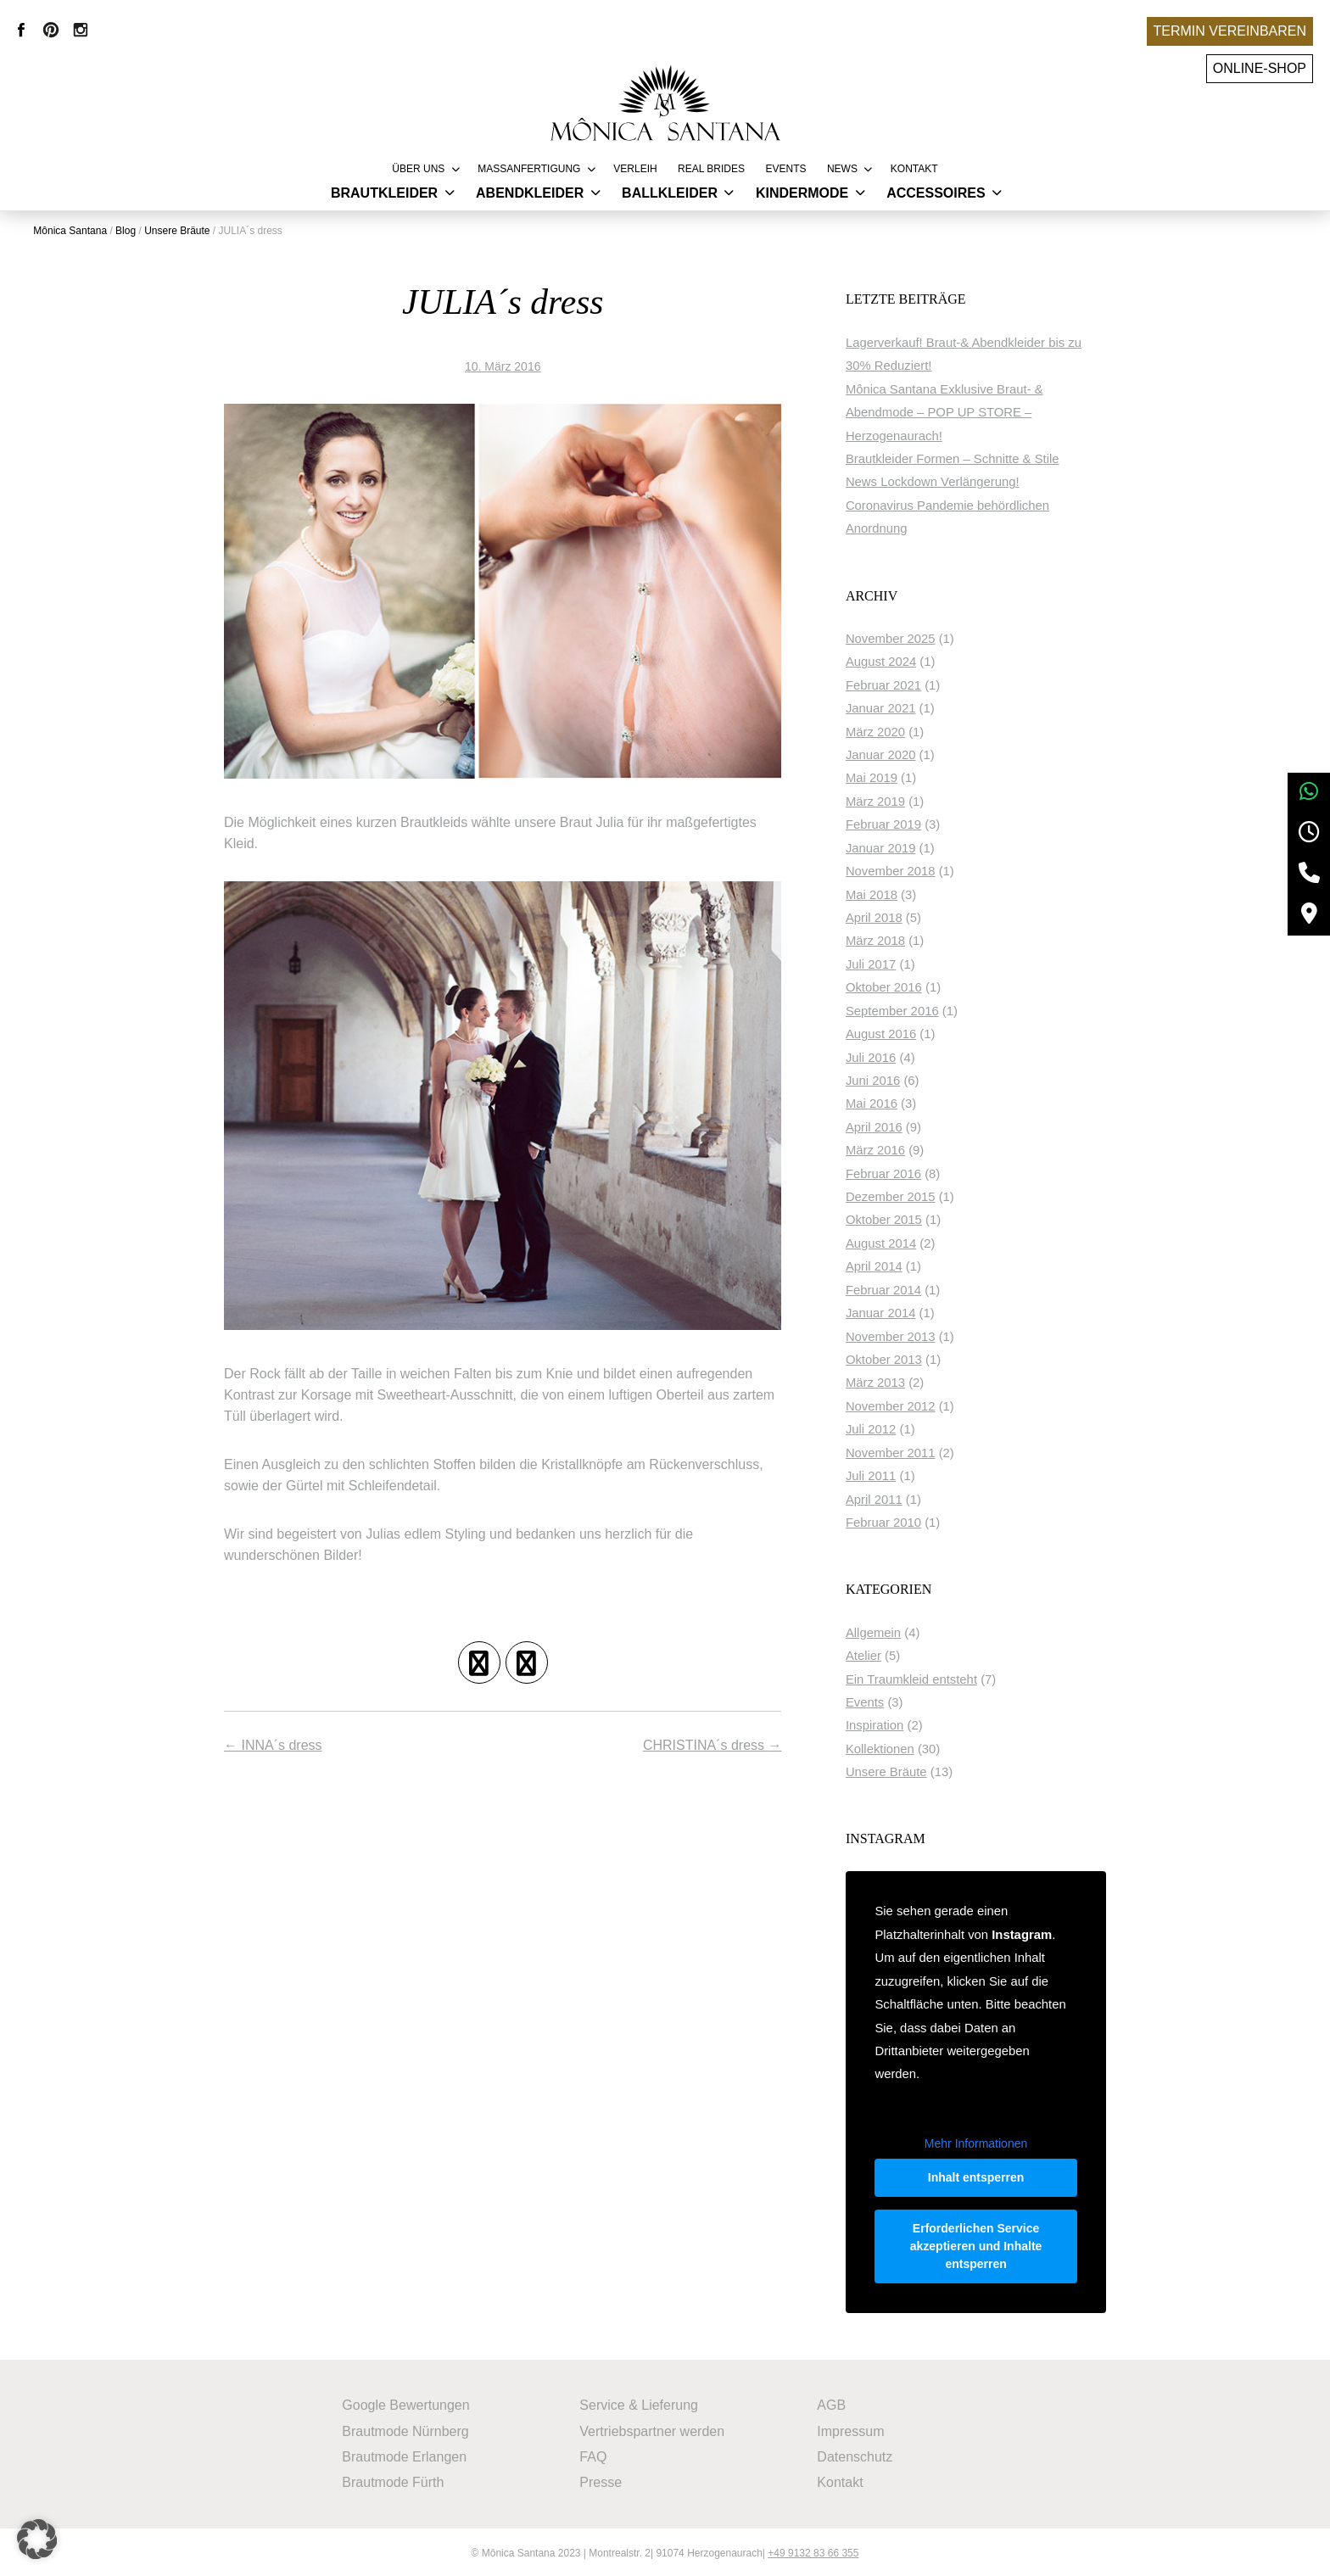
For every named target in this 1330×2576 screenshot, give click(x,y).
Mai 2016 (893, 1103)
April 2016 (895, 1126)
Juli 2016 (892, 1057)
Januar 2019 (902, 847)
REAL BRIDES (711, 169)
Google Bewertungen (406, 2402)
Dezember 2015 (912, 1197)
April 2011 (895, 1499)
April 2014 (895, 1266)
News (842, 169)
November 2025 (912, 638)
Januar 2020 (902, 755)
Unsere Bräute (907, 1772)
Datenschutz (855, 2453)
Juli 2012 (892, 1429)
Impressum (851, 2428)
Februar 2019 (904, 824)
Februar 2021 (904, 684)
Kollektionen (901, 1748)
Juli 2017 (892, 963)
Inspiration (896, 1725)
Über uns (418, 169)
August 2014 (902, 1242)
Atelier (884, 1655)
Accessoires (935, 193)
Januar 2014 (902, 1313)
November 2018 (912, 871)
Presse (601, 2479)
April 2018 (895, 918)
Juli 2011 (892, 1476)
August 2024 (902, 661)
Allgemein (894, 1632)
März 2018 (896, 940)
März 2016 (896, 1150)
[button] (37, 2538)
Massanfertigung (529, 169)
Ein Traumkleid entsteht (932, 1678)
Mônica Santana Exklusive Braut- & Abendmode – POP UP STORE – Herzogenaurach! (966, 412)
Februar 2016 (904, 1173)
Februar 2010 (904, 1522)
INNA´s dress (273, 1753)
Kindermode (802, 193)
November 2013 (912, 1336)
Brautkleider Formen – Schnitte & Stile (974, 459)
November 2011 (912, 1452)
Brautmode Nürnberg (406, 2428)
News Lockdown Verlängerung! (954, 482)
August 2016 (902, 1034)
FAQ (593, 2453)
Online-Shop (1259, 68)
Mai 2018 (893, 894)
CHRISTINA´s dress (731, 1753)
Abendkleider (530, 193)
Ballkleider (670, 193)
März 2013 (896, 1382)
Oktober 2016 (905, 987)
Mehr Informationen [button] (986, 2142)
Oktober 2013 (905, 1359)
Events (785, 169)
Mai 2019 (893, 778)
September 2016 (913, 1010)
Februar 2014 (904, 1289)
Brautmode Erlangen (405, 2453)
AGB (832, 2402)
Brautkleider (384, 193)
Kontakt (914, 169)
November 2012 (912, 1405)
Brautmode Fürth (393, 2479)
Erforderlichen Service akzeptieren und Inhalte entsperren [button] (986, 2245)
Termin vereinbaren (1230, 31)
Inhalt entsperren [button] (986, 2175)
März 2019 (896, 800)
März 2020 (896, 731)
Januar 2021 (902, 708)
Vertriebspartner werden (652, 2428)
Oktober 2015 (905, 1220)
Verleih (635, 169)
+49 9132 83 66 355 (813, 2550)
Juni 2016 (894, 1080)
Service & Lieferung (639, 2402)
